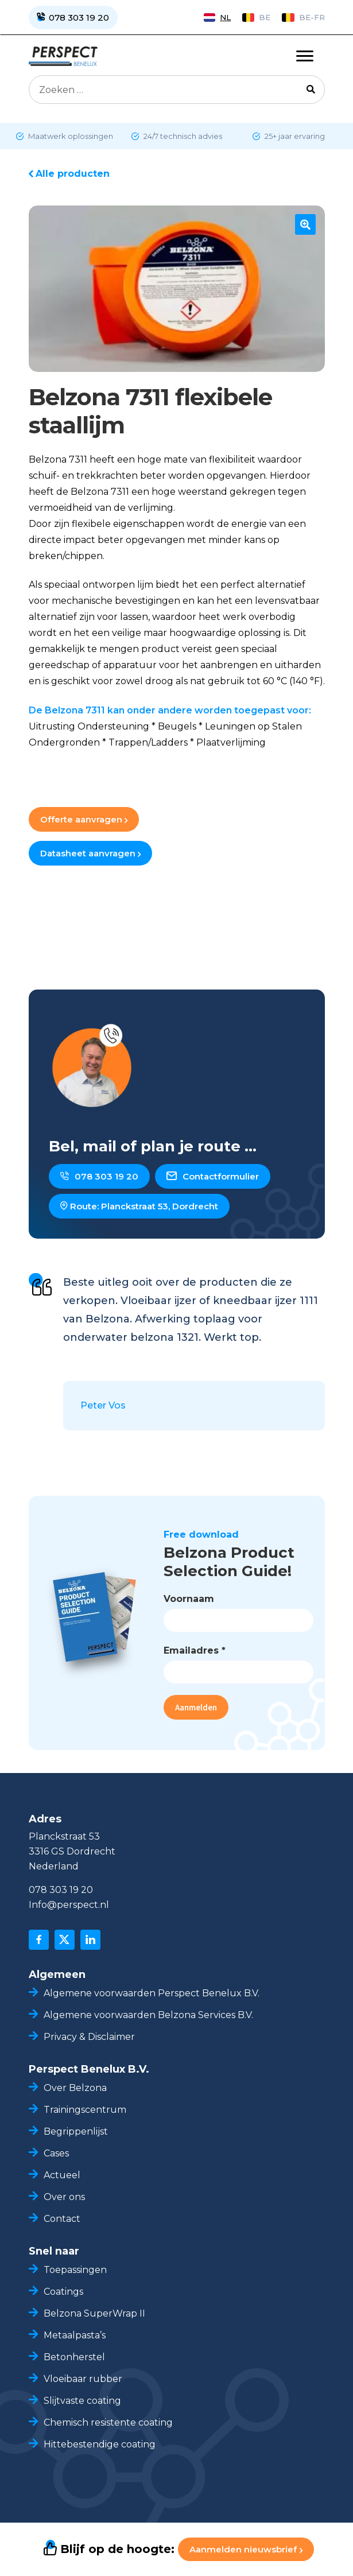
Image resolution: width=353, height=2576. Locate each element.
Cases (56, 2153)
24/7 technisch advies (182, 136)
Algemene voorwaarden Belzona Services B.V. (148, 2014)
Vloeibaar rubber (83, 2378)
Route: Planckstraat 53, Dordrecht (139, 1206)
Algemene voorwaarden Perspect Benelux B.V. (151, 1993)
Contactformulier (212, 1176)
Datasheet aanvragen (90, 853)
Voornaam (189, 1598)
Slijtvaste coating (82, 2400)
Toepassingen (75, 2269)
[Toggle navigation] (304, 56)
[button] (305, 224)
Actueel (62, 2175)
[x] (65, 1940)
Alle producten (73, 173)
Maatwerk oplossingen (69, 136)
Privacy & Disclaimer (89, 2036)
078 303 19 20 (99, 1176)
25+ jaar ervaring (294, 136)
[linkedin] (90, 1940)
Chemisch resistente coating (109, 2422)
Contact (62, 2218)
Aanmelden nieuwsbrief (245, 2549)
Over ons (64, 2196)
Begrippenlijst (76, 2131)
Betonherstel (74, 2357)
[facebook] (39, 1940)
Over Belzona (75, 2087)
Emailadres (195, 1650)
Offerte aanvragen (83, 819)
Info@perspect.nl (69, 1904)
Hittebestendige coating (100, 2444)
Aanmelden (196, 1707)
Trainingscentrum (85, 2109)
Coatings (63, 2291)
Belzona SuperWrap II (94, 2313)
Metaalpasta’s (75, 2335)
